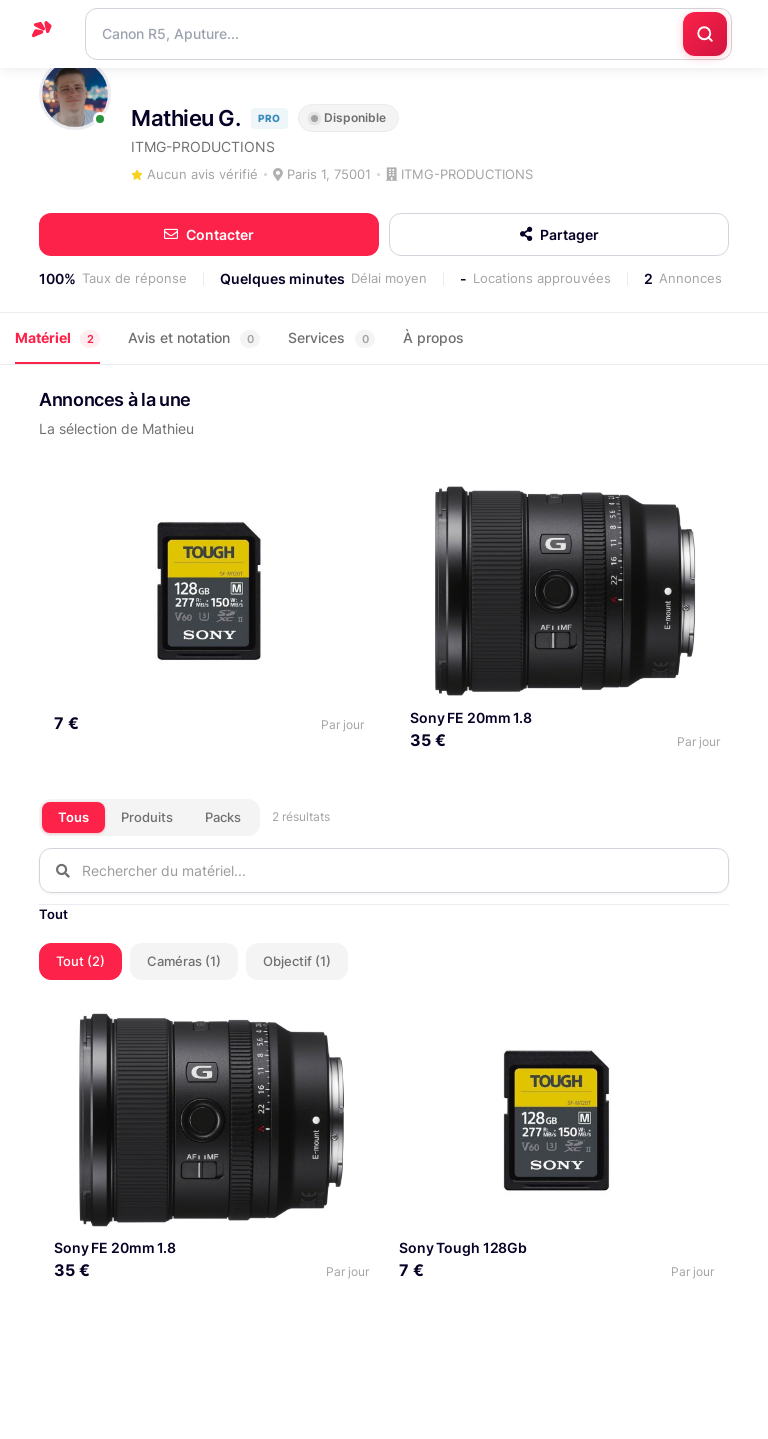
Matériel (57, 338)
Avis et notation (194, 338)
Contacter (209, 234)
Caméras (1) (184, 959)
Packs (223, 815)
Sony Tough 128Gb (463, 1245)
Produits (147, 815)
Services (331, 338)
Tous (73, 815)
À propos (433, 337)
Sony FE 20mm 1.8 (468, 715)
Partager (559, 234)
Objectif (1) (297, 959)
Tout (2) (80, 959)
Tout (53, 912)
